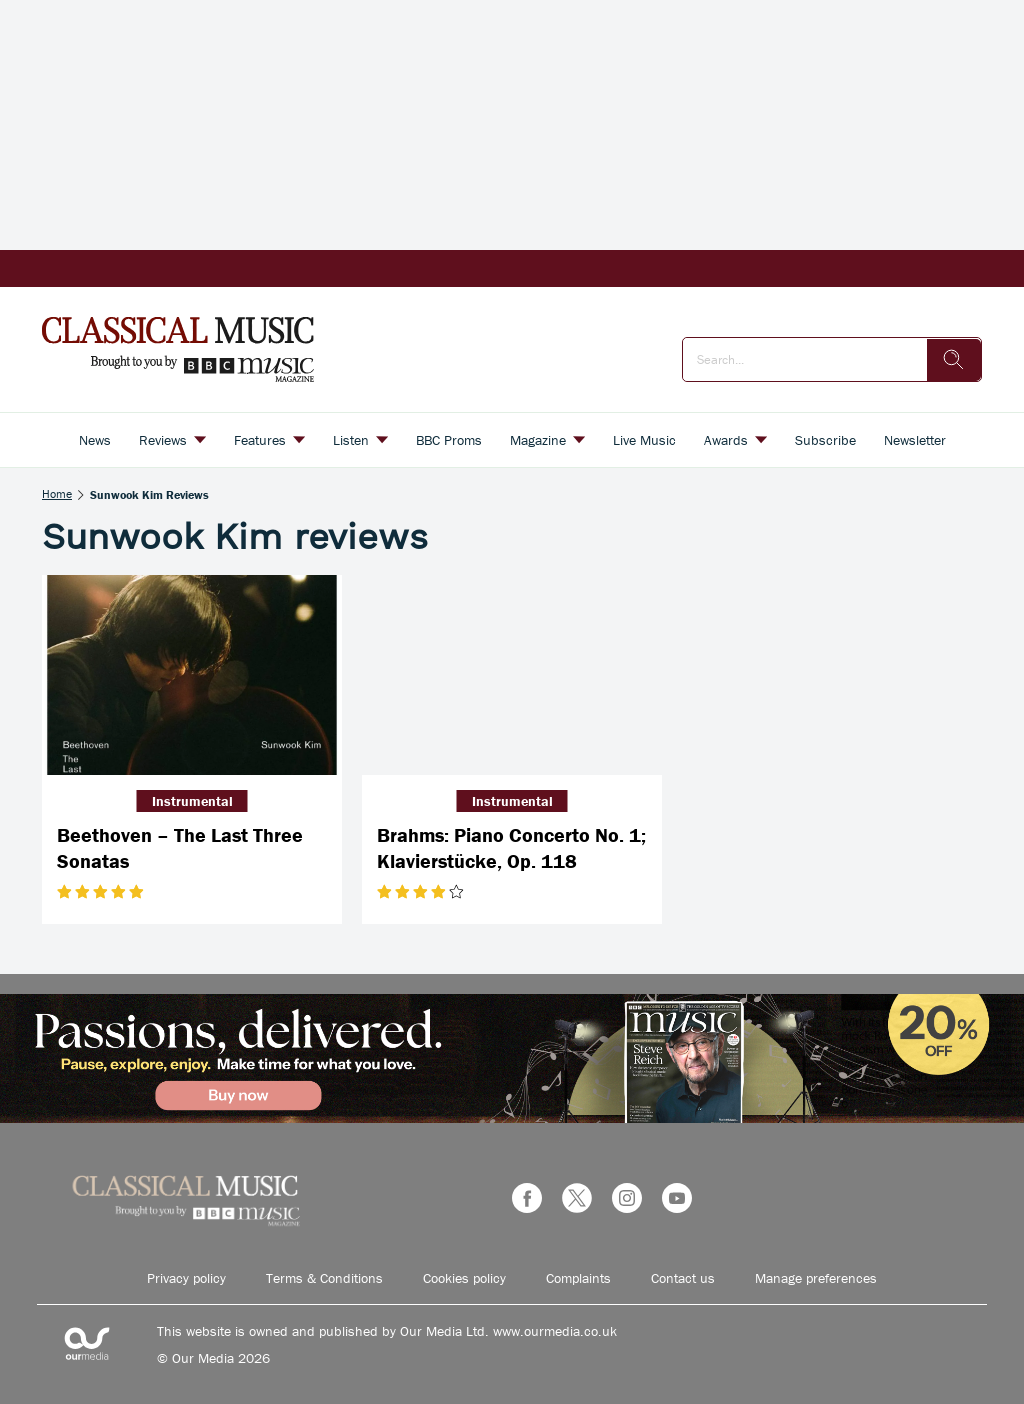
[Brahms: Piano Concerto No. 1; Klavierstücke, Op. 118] (512, 675)
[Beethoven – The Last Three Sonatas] (192, 675)
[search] (954, 360)
